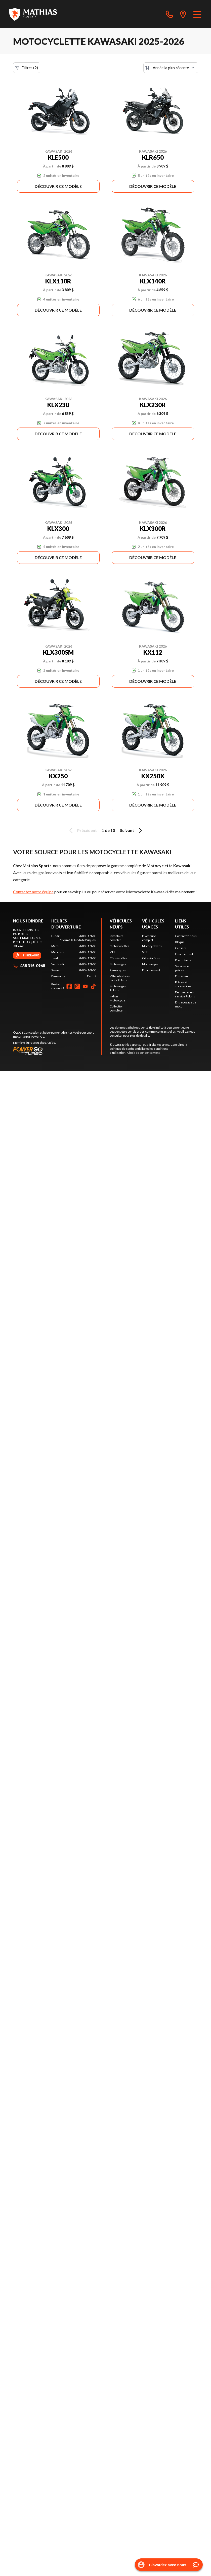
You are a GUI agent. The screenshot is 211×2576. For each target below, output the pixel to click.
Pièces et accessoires (183, 984)
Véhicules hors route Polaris (120, 978)
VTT (112, 952)
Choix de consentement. (143, 1052)
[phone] (169, 14)
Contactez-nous (186, 936)
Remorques (118, 970)
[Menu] (197, 14)
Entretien (181, 976)
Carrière (181, 948)
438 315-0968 (29, 965)
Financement (151, 970)
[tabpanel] (73, 956)
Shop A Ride (47, 1042)
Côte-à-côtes (118, 958)
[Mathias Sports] (33, 14)
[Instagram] (77, 986)
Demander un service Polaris (185, 994)
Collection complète (116, 1008)
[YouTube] (85, 986)
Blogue (180, 942)
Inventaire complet (116, 938)
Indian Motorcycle (117, 998)
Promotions (183, 960)
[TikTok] (93, 986)
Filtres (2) (26, 68)
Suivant (132, 830)
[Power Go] (57, 1051)
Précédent (82, 830)
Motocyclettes (119, 946)
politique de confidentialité (128, 1048)
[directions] (183, 14)
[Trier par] (170, 67)
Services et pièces (182, 968)
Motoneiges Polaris (118, 988)
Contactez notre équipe (33, 891)
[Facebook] (69, 986)
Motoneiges (118, 964)
